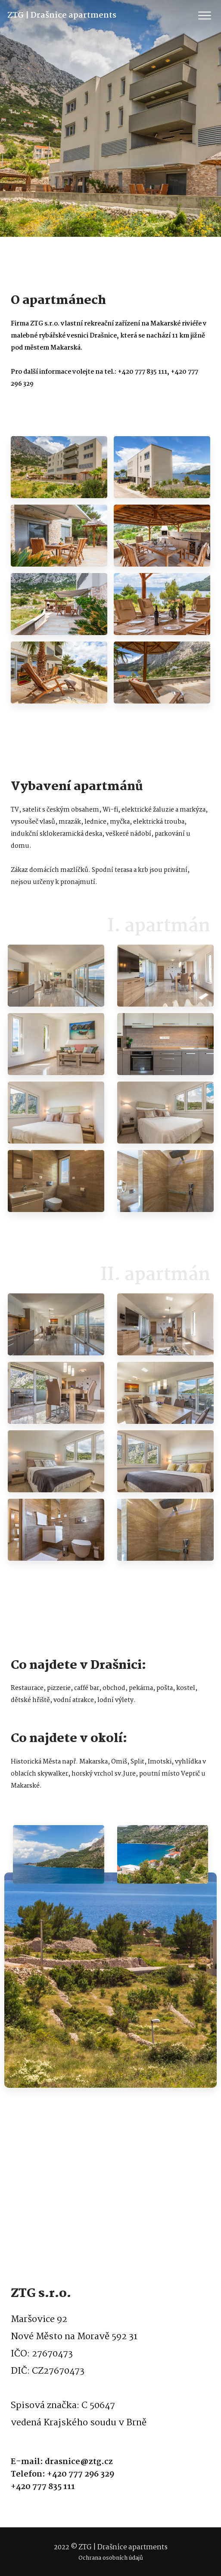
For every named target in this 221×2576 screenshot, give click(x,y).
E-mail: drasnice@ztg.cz (62, 2462)
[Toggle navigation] (205, 16)
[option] (57, 467)
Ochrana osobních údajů (110, 2558)
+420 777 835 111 (43, 2487)
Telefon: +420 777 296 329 (62, 2474)
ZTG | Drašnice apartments (50, 15)
